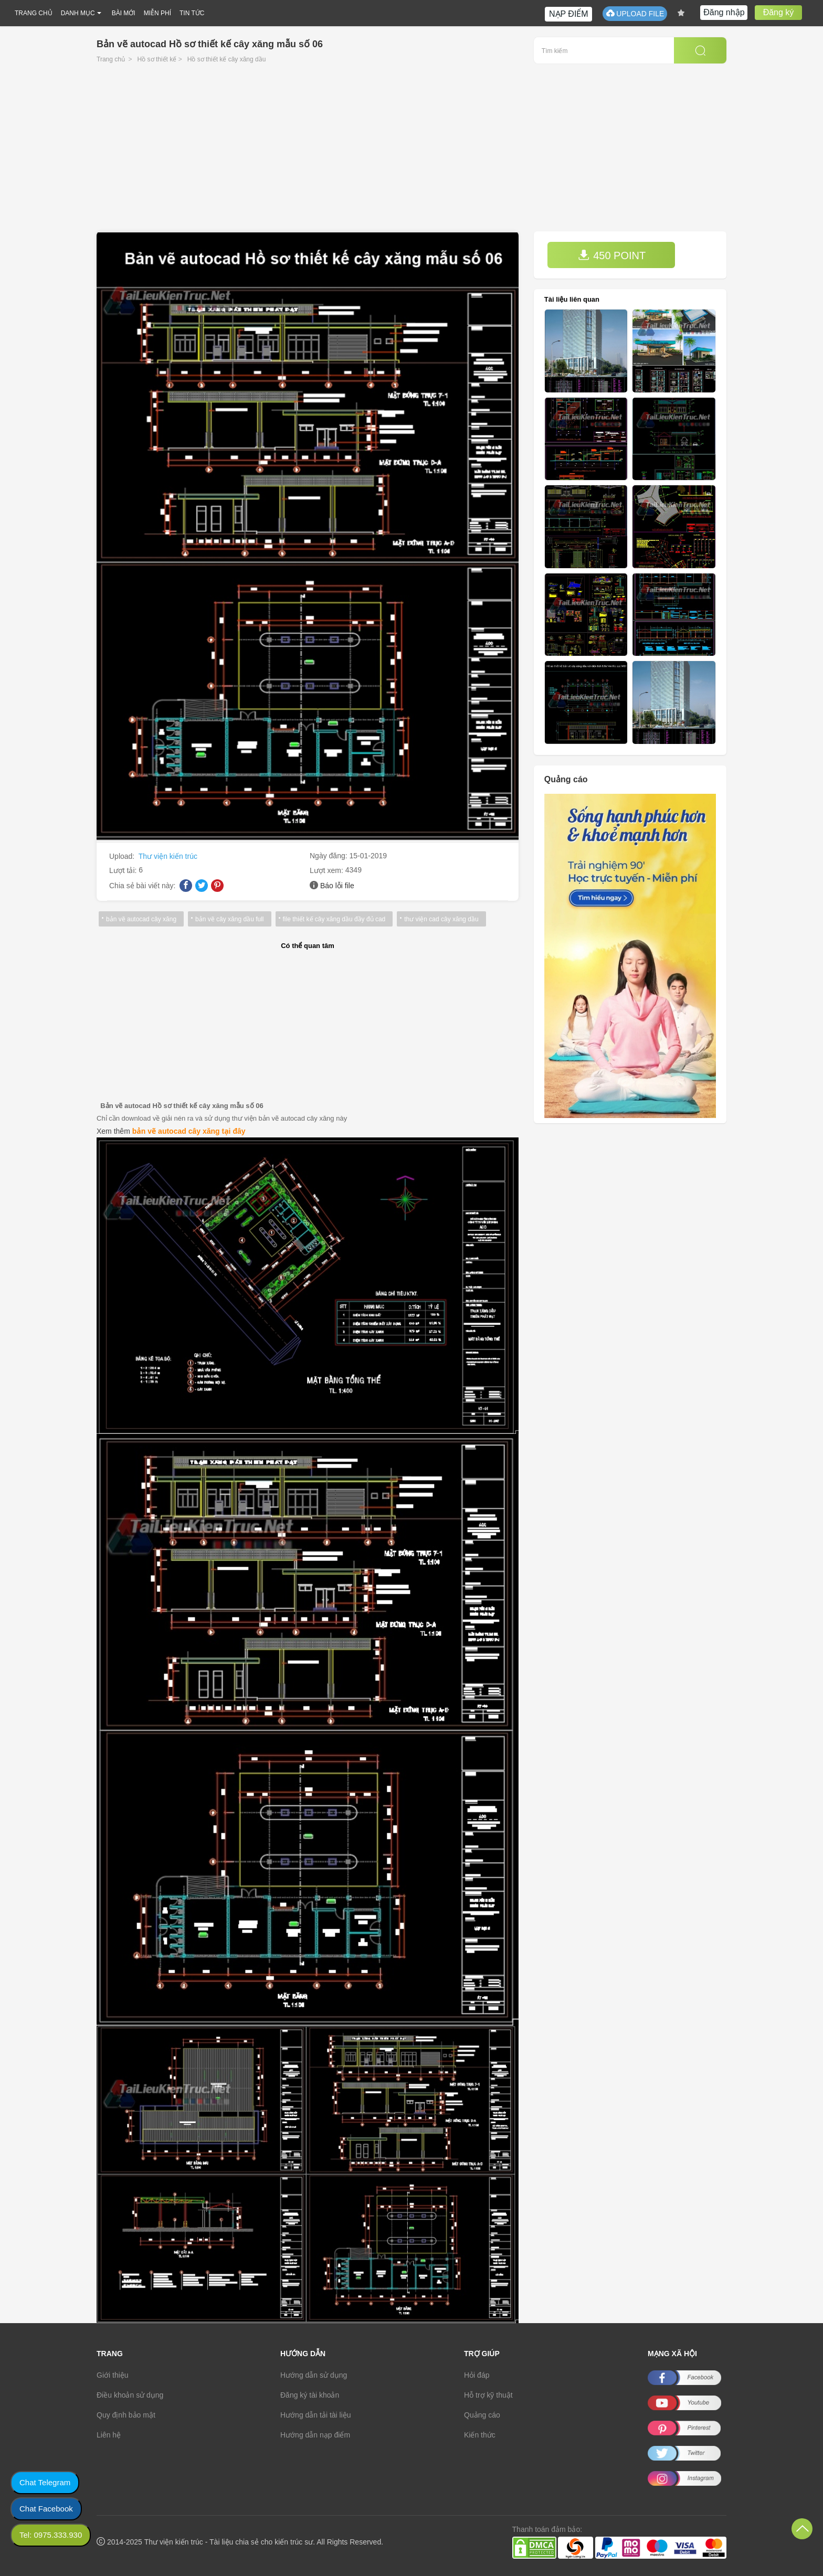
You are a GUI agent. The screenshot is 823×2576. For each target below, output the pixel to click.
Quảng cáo (482, 2415)
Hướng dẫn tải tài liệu (315, 2415)
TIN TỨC (192, 13)
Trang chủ (111, 59)
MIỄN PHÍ (157, 13)
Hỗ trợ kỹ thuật (488, 2395)
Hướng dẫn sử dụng (313, 2375)
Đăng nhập (723, 12)
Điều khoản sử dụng (130, 2395)
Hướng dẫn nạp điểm (315, 2435)
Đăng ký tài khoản (309, 2395)
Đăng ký (778, 12)
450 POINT (612, 255)
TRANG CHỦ (33, 13)
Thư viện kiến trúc (168, 856)
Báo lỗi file (337, 885)
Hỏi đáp (476, 2375)
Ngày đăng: (330, 855)
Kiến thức (479, 2435)
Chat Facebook (46, 2508)
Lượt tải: (124, 870)
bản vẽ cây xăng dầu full (229, 919)
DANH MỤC (78, 13)
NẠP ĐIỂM (568, 13)
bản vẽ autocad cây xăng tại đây (189, 1131)
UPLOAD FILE (635, 13)
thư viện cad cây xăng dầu (441, 919)
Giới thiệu (113, 2375)
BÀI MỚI (123, 13)
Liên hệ (109, 2435)
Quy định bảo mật (126, 2415)
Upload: (122, 856)
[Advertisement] (411, 152)
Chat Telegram (44, 2482)
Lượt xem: (327, 870)
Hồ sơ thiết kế (157, 59)
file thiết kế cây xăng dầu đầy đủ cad (334, 919)
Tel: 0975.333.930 (50, 2534)
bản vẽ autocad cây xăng (141, 919)
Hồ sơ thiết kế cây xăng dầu (226, 59)
